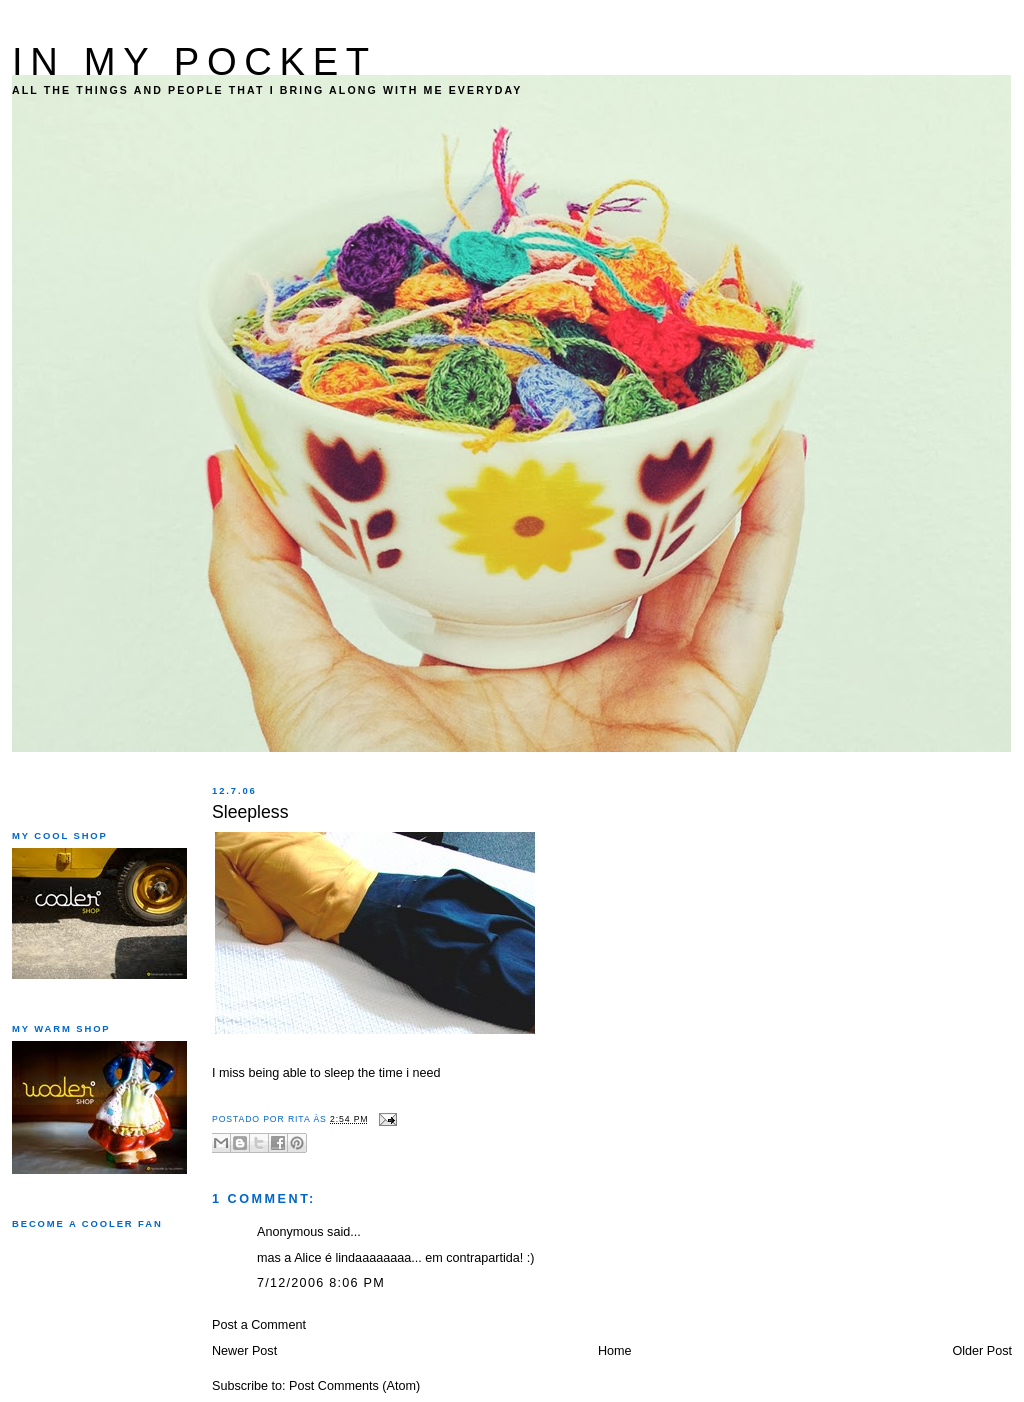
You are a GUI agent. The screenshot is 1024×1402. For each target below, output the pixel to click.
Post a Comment (259, 1325)
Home (615, 1351)
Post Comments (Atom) (354, 1386)
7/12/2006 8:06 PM (321, 1283)
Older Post (982, 1351)
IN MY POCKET (194, 61)
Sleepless (250, 812)
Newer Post (244, 1351)
